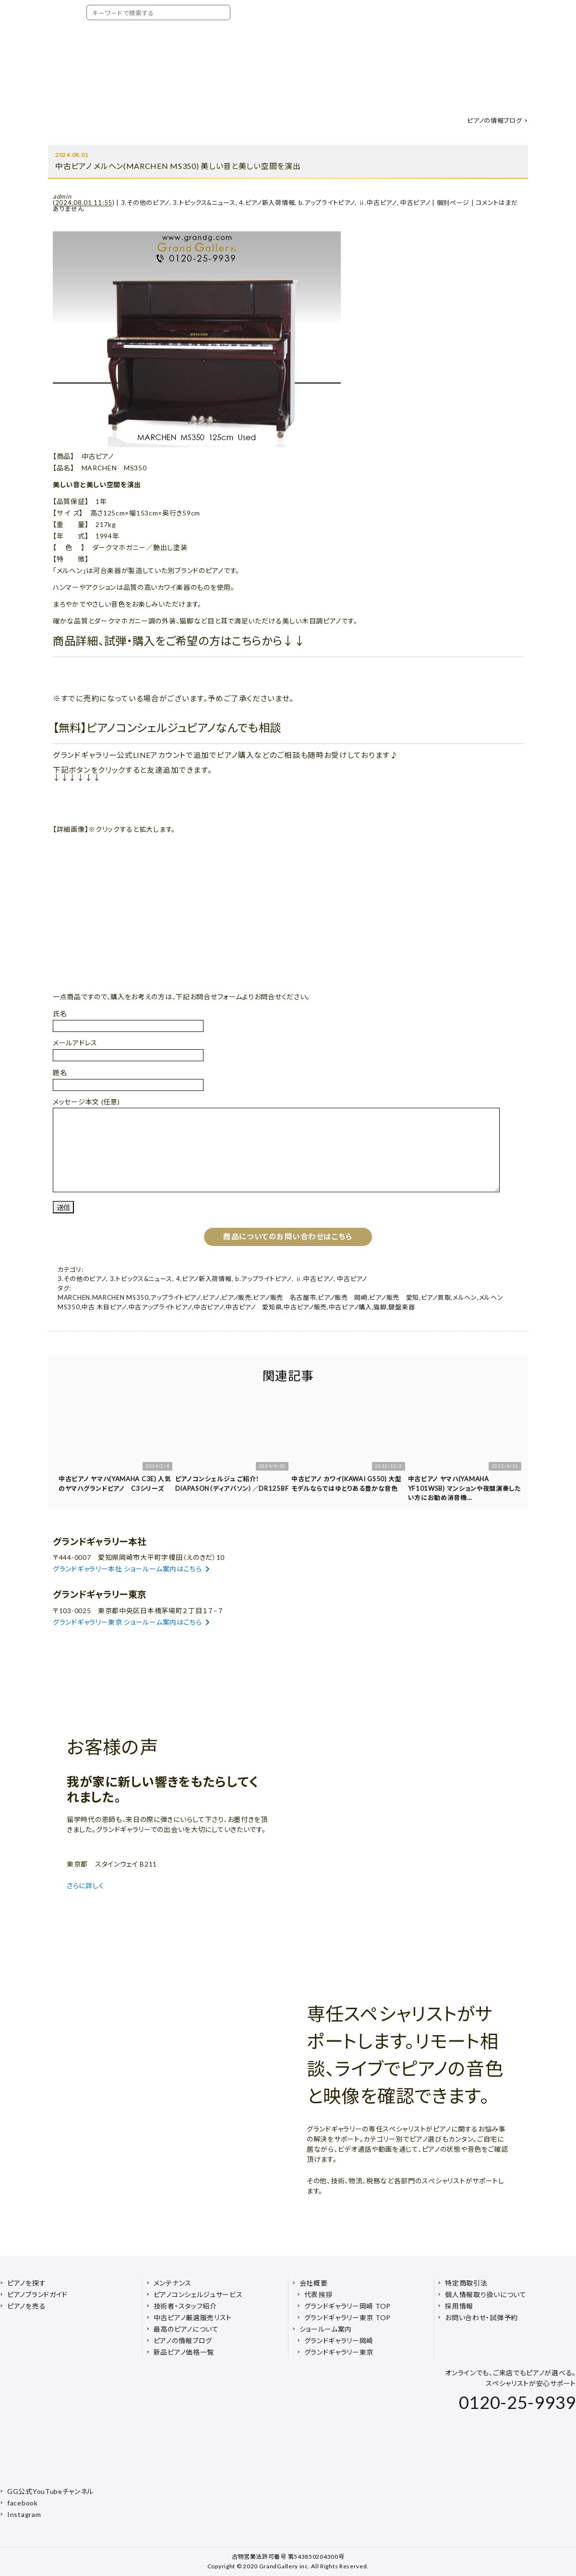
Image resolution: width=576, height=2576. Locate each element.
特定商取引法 (466, 2283)
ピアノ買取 (436, 1297)
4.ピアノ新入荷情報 (267, 202)
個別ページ (453, 202)
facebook (22, 2503)
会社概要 (314, 2283)
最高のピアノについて (186, 2329)
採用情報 (459, 2306)
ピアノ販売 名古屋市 (284, 1297)
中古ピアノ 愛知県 (254, 1307)
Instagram (24, 2514)
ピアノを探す (26, 2283)
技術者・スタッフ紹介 (185, 2306)
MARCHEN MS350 (120, 1297)
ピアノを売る (26, 2306)
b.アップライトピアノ (327, 202)
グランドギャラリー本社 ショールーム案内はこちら (131, 1569)
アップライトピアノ (175, 1297)
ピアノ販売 (236, 1297)
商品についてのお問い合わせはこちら (287, 1236)
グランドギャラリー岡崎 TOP (347, 2306)
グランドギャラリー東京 (339, 2352)
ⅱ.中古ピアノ (378, 202)
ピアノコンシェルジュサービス (198, 2294)
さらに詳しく (86, 1885)
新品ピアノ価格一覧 (184, 2352)
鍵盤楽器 (401, 1307)
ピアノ (211, 1297)
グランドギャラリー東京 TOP (347, 2317)
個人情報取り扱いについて (485, 2294)
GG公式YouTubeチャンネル (50, 2491)
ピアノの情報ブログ (494, 120)
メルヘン (465, 1297)
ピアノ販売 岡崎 (343, 1297)
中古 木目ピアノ (104, 1307)
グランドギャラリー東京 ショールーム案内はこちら (131, 1622)
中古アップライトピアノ (160, 1307)
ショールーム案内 (326, 2329)
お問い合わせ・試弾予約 (481, 2317)
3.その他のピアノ (145, 202)
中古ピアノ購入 (350, 1307)
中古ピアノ (415, 202)
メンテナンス (173, 2283)
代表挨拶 (318, 2294)
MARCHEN (74, 1297)
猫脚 (379, 1307)
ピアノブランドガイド (37, 2294)
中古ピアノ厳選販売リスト (193, 2317)
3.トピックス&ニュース (204, 202)
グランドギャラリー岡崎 (339, 2340)
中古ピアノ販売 (305, 1307)
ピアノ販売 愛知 (394, 1297)
